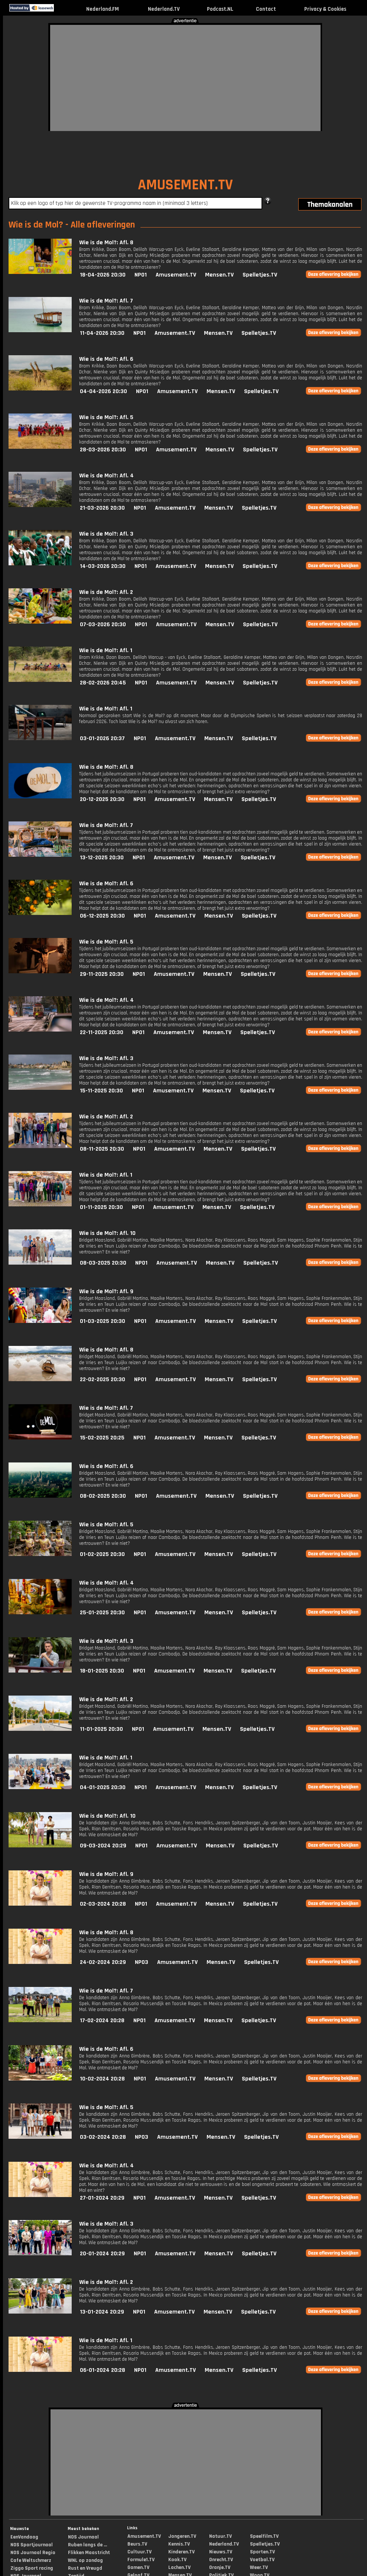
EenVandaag (24, 2537)
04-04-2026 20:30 (103, 391)
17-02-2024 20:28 (102, 2020)
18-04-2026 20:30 (103, 275)
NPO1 (140, 275)
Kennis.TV (179, 2544)
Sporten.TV (262, 2552)
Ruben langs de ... (87, 2544)
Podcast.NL (220, 9)
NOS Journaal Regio (32, 2552)
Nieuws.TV (220, 2552)
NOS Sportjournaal (31, 2544)
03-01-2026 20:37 (102, 738)
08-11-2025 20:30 (102, 1149)
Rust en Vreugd (85, 2568)
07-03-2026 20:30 (103, 624)
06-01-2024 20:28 (102, 2370)
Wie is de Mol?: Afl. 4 (106, 476)
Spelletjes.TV (260, 275)
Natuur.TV (220, 2536)
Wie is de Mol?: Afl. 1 (105, 650)
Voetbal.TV (262, 2559)
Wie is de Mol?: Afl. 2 (106, 592)
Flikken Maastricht (89, 2552)
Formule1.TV (141, 2559)
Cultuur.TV (139, 2552)
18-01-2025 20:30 (102, 1671)
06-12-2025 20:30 (102, 916)
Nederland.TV (164, 9)
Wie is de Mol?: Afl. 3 (106, 534)
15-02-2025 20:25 (102, 1438)
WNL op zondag (85, 2560)
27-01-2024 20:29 (102, 2198)
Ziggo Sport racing (31, 2568)
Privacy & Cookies (325, 9)
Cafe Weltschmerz (30, 2560)
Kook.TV (177, 2559)
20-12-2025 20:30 (102, 799)
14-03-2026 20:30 (103, 566)
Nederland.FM (102, 9)
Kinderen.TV (181, 2552)
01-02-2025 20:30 (102, 1554)
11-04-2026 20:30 (102, 333)
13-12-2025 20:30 (102, 858)
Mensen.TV (219, 275)
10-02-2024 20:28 (102, 2079)
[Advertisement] (167, 77)
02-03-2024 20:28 (103, 1904)
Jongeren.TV (182, 2536)
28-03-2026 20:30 (103, 450)
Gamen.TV (138, 2567)
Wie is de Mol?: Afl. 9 (106, 1291)
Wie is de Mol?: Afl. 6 (106, 359)
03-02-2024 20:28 (103, 2137)
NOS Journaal (83, 2537)
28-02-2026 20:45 (103, 683)
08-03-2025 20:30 (103, 1263)
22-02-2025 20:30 (102, 1379)
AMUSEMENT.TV (185, 185)
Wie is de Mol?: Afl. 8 (106, 242)
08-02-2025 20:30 (103, 1496)
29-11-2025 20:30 (102, 974)
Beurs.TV (137, 2544)
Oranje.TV (219, 2567)
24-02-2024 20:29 (103, 1962)
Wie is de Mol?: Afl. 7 (106, 301)
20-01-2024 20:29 (102, 2254)
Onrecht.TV (221, 2559)
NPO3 (141, 1962)
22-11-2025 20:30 (101, 1032)
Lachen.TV (179, 2567)
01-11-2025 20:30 (101, 1207)
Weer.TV (259, 2567)
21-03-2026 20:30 (102, 508)
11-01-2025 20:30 (101, 1729)
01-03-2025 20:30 (102, 1321)
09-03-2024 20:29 (103, 1846)
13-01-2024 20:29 (102, 2312)
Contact (266, 9)
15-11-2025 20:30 (101, 1091)
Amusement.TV (176, 275)
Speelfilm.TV (264, 2536)
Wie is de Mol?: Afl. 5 (106, 417)
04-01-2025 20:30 (103, 1787)
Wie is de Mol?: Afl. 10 (107, 1233)
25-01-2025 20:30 (102, 1612)
